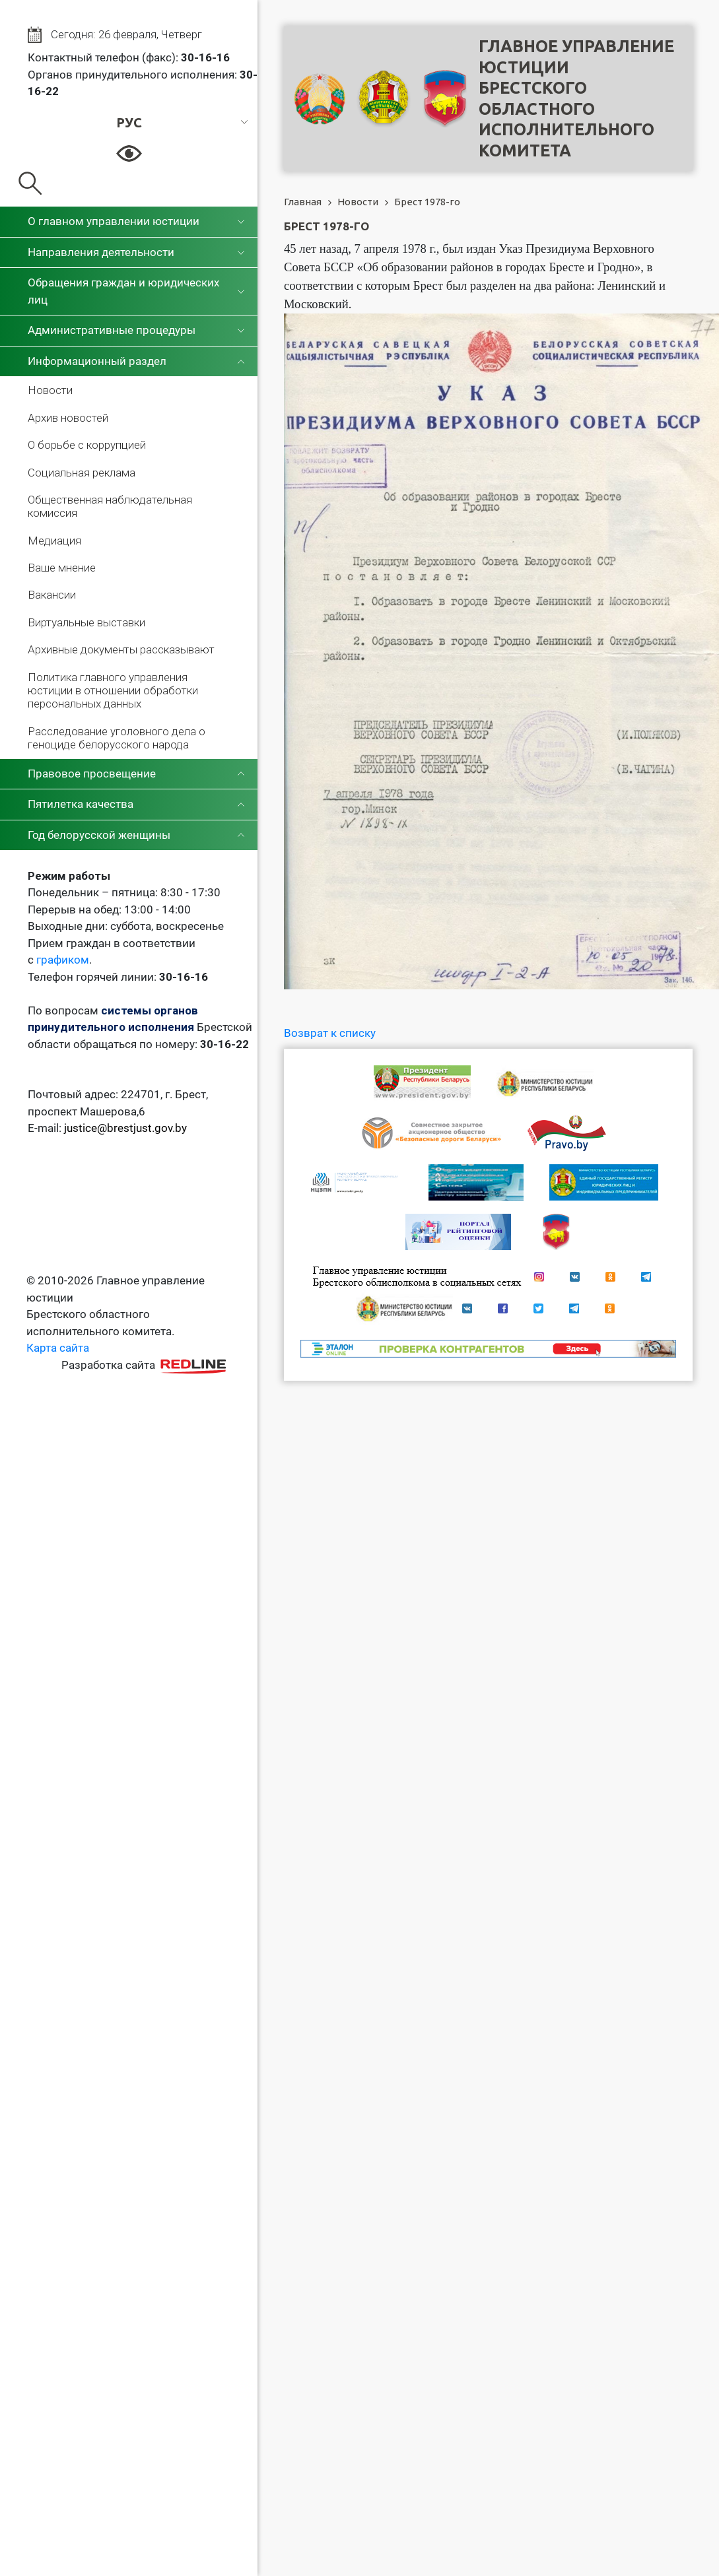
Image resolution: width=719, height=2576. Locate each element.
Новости (50, 390)
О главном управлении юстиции (113, 221)
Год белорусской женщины (99, 835)
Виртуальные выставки (86, 622)
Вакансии (52, 594)
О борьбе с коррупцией (87, 444)
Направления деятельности (101, 252)
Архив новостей (68, 417)
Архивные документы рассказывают (121, 649)
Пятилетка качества (80, 803)
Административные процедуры (111, 330)
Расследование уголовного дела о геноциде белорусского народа (116, 738)
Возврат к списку (330, 1033)
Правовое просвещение (92, 773)
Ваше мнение (62, 567)
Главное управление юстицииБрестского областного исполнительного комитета (576, 98)
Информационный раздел (97, 361)
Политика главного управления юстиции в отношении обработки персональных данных (113, 691)
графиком (62, 959)
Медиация (54, 540)
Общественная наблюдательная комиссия (110, 506)
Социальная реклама (81, 472)
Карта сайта (57, 1347)
